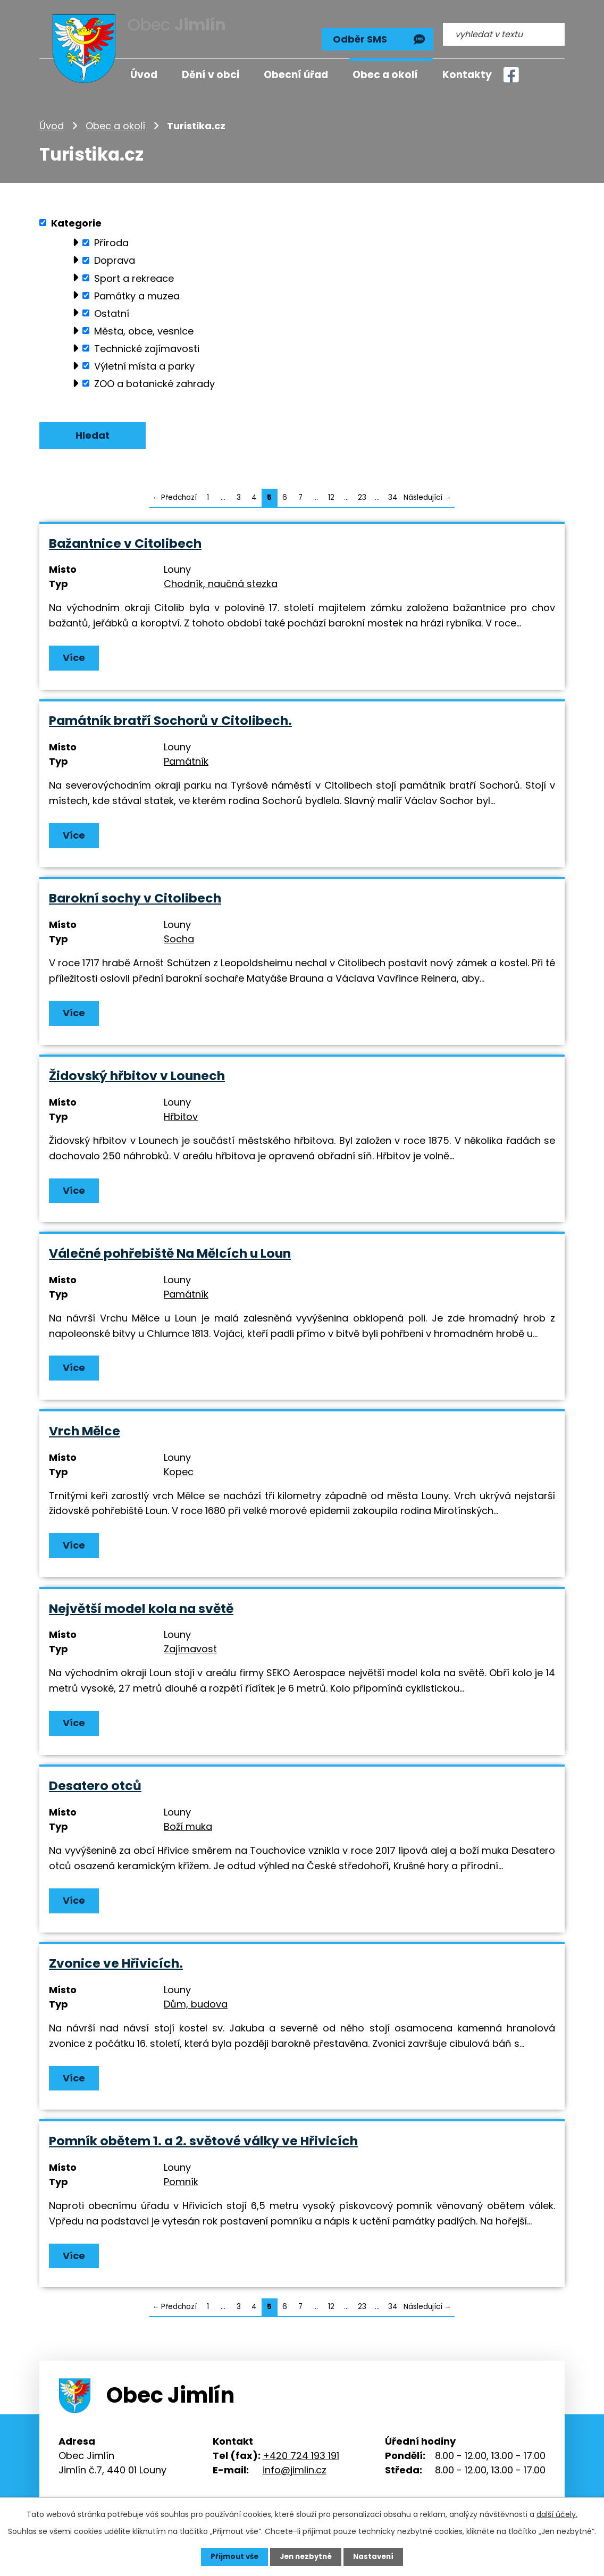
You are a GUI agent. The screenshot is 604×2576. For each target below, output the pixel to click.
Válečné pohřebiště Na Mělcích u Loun (170, 1251)
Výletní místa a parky (144, 359)
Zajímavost (190, 1647)
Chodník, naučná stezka (221, 579)
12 (331, 492)
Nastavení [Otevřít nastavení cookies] (376, 2556)
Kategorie (76, 216)
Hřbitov (181, 1113)
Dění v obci (210, 75)
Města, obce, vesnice (144, 324)
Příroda (111, 237)
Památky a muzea (137, 289)
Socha (179, 935)
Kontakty (467, 75)
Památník (186, 757)
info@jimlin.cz (294, 2470)
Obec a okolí (115, 119)
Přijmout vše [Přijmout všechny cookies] (231, 2556)
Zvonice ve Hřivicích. (116, 1963)
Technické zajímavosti (146, 342)
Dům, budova (196, 2004)
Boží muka (188, 1826)
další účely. (556, 2513)
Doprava (114, 254)
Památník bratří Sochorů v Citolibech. (170, 716)
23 (362, 492)
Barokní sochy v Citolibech (135, 895)
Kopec (179, 1470)
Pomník (181, 2182)
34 (393, 492)
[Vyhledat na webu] (504, 30)
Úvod (51, 119)
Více (74, 653)
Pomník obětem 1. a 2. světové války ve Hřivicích (203, 2141)
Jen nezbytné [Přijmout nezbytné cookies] (306, 2556)
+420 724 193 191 (301, 2456)
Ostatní (111, 307)
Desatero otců (95, 1785)
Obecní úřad (296, 75)
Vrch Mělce (84, 1429)
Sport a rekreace (134, 272)
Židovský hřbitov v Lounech (137, 1073)
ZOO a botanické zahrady (154, 377)
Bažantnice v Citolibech (125, 539)
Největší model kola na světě (141, 1607)
